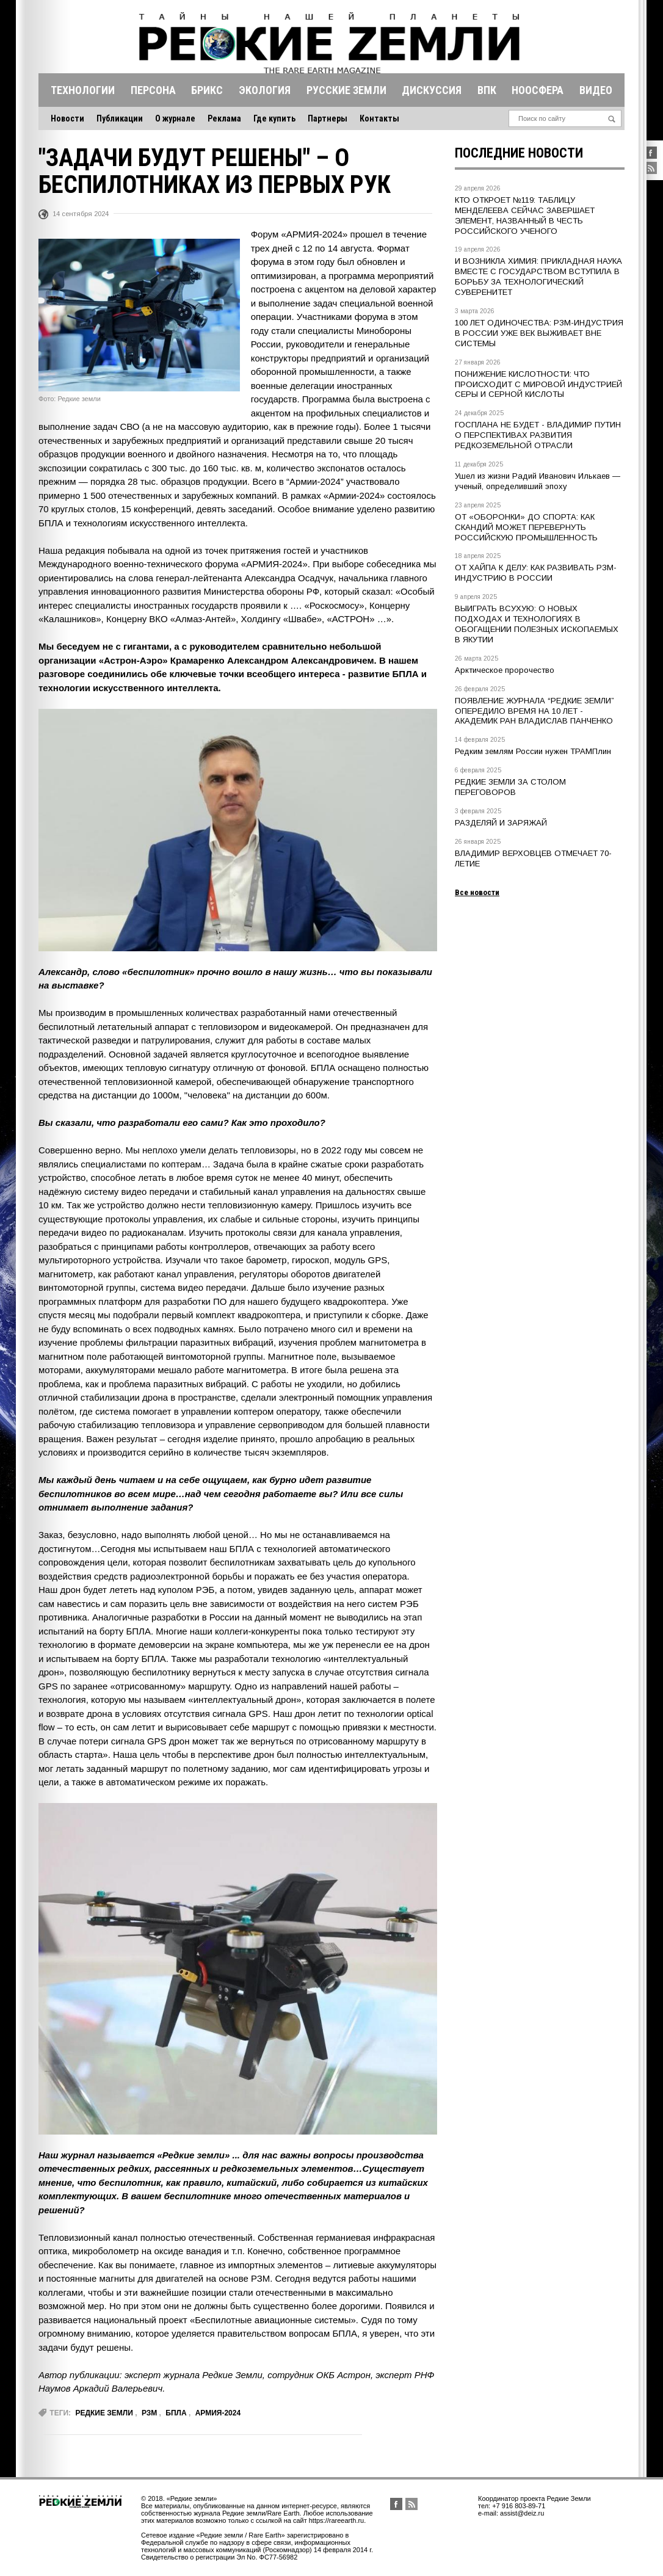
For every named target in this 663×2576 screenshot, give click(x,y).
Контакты (379, 118)
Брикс (207, 90)
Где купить (274, 118)
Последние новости (519, 153)
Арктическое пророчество (504, 670)
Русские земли (346, 90)
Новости (67, 118)
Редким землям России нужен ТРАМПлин (533, 751)
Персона (153, 90)
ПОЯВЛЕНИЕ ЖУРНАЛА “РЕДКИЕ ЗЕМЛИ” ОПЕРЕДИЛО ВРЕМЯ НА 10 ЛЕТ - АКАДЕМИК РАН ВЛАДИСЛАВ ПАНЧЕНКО (534, 711)
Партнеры (327, 118)
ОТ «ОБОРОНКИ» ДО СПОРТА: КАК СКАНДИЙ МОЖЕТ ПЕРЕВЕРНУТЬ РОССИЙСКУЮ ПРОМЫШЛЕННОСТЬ (526, 527)
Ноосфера (537, 90)
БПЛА (175, 2413)
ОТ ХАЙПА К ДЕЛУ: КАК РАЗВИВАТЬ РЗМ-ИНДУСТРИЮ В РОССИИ (536, 572)
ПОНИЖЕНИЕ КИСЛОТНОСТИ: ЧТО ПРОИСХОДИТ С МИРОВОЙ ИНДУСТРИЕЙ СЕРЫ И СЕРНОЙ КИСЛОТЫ (538, 384)
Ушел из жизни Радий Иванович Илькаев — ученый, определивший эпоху (537, 481)
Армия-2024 (218, 2413)
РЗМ (149, 2413)
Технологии (83, 90)
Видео (595, 90)
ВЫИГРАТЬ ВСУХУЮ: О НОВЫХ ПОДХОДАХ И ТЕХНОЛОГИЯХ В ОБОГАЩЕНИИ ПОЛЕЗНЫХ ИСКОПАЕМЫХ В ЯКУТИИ (536, 624)
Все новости (477, 892)
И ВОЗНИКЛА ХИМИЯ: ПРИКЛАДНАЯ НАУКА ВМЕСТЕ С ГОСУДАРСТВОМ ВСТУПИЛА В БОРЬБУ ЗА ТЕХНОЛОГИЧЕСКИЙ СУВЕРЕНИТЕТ (538, 276)
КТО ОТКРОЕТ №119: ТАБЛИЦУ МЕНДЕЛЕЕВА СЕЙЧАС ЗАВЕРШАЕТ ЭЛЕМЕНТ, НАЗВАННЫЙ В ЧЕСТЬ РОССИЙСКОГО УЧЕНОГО (525, 215)
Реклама (224, 118)
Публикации (119, 118)
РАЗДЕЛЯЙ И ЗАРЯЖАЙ (501, 822)
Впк (486, 90)
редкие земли (103, 2413)
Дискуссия (432, 90)
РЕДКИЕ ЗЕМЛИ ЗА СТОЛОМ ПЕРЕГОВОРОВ (510, 787)
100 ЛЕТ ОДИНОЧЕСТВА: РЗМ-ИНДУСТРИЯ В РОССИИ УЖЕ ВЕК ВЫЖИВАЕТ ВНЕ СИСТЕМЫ (539, 333)
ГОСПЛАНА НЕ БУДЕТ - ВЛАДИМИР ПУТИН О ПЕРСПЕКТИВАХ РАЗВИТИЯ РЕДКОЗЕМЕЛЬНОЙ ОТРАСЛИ (538, 435)
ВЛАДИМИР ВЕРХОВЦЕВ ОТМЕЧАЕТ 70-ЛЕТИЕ (533, 858)
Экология (265, 90)
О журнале (175, 118)
